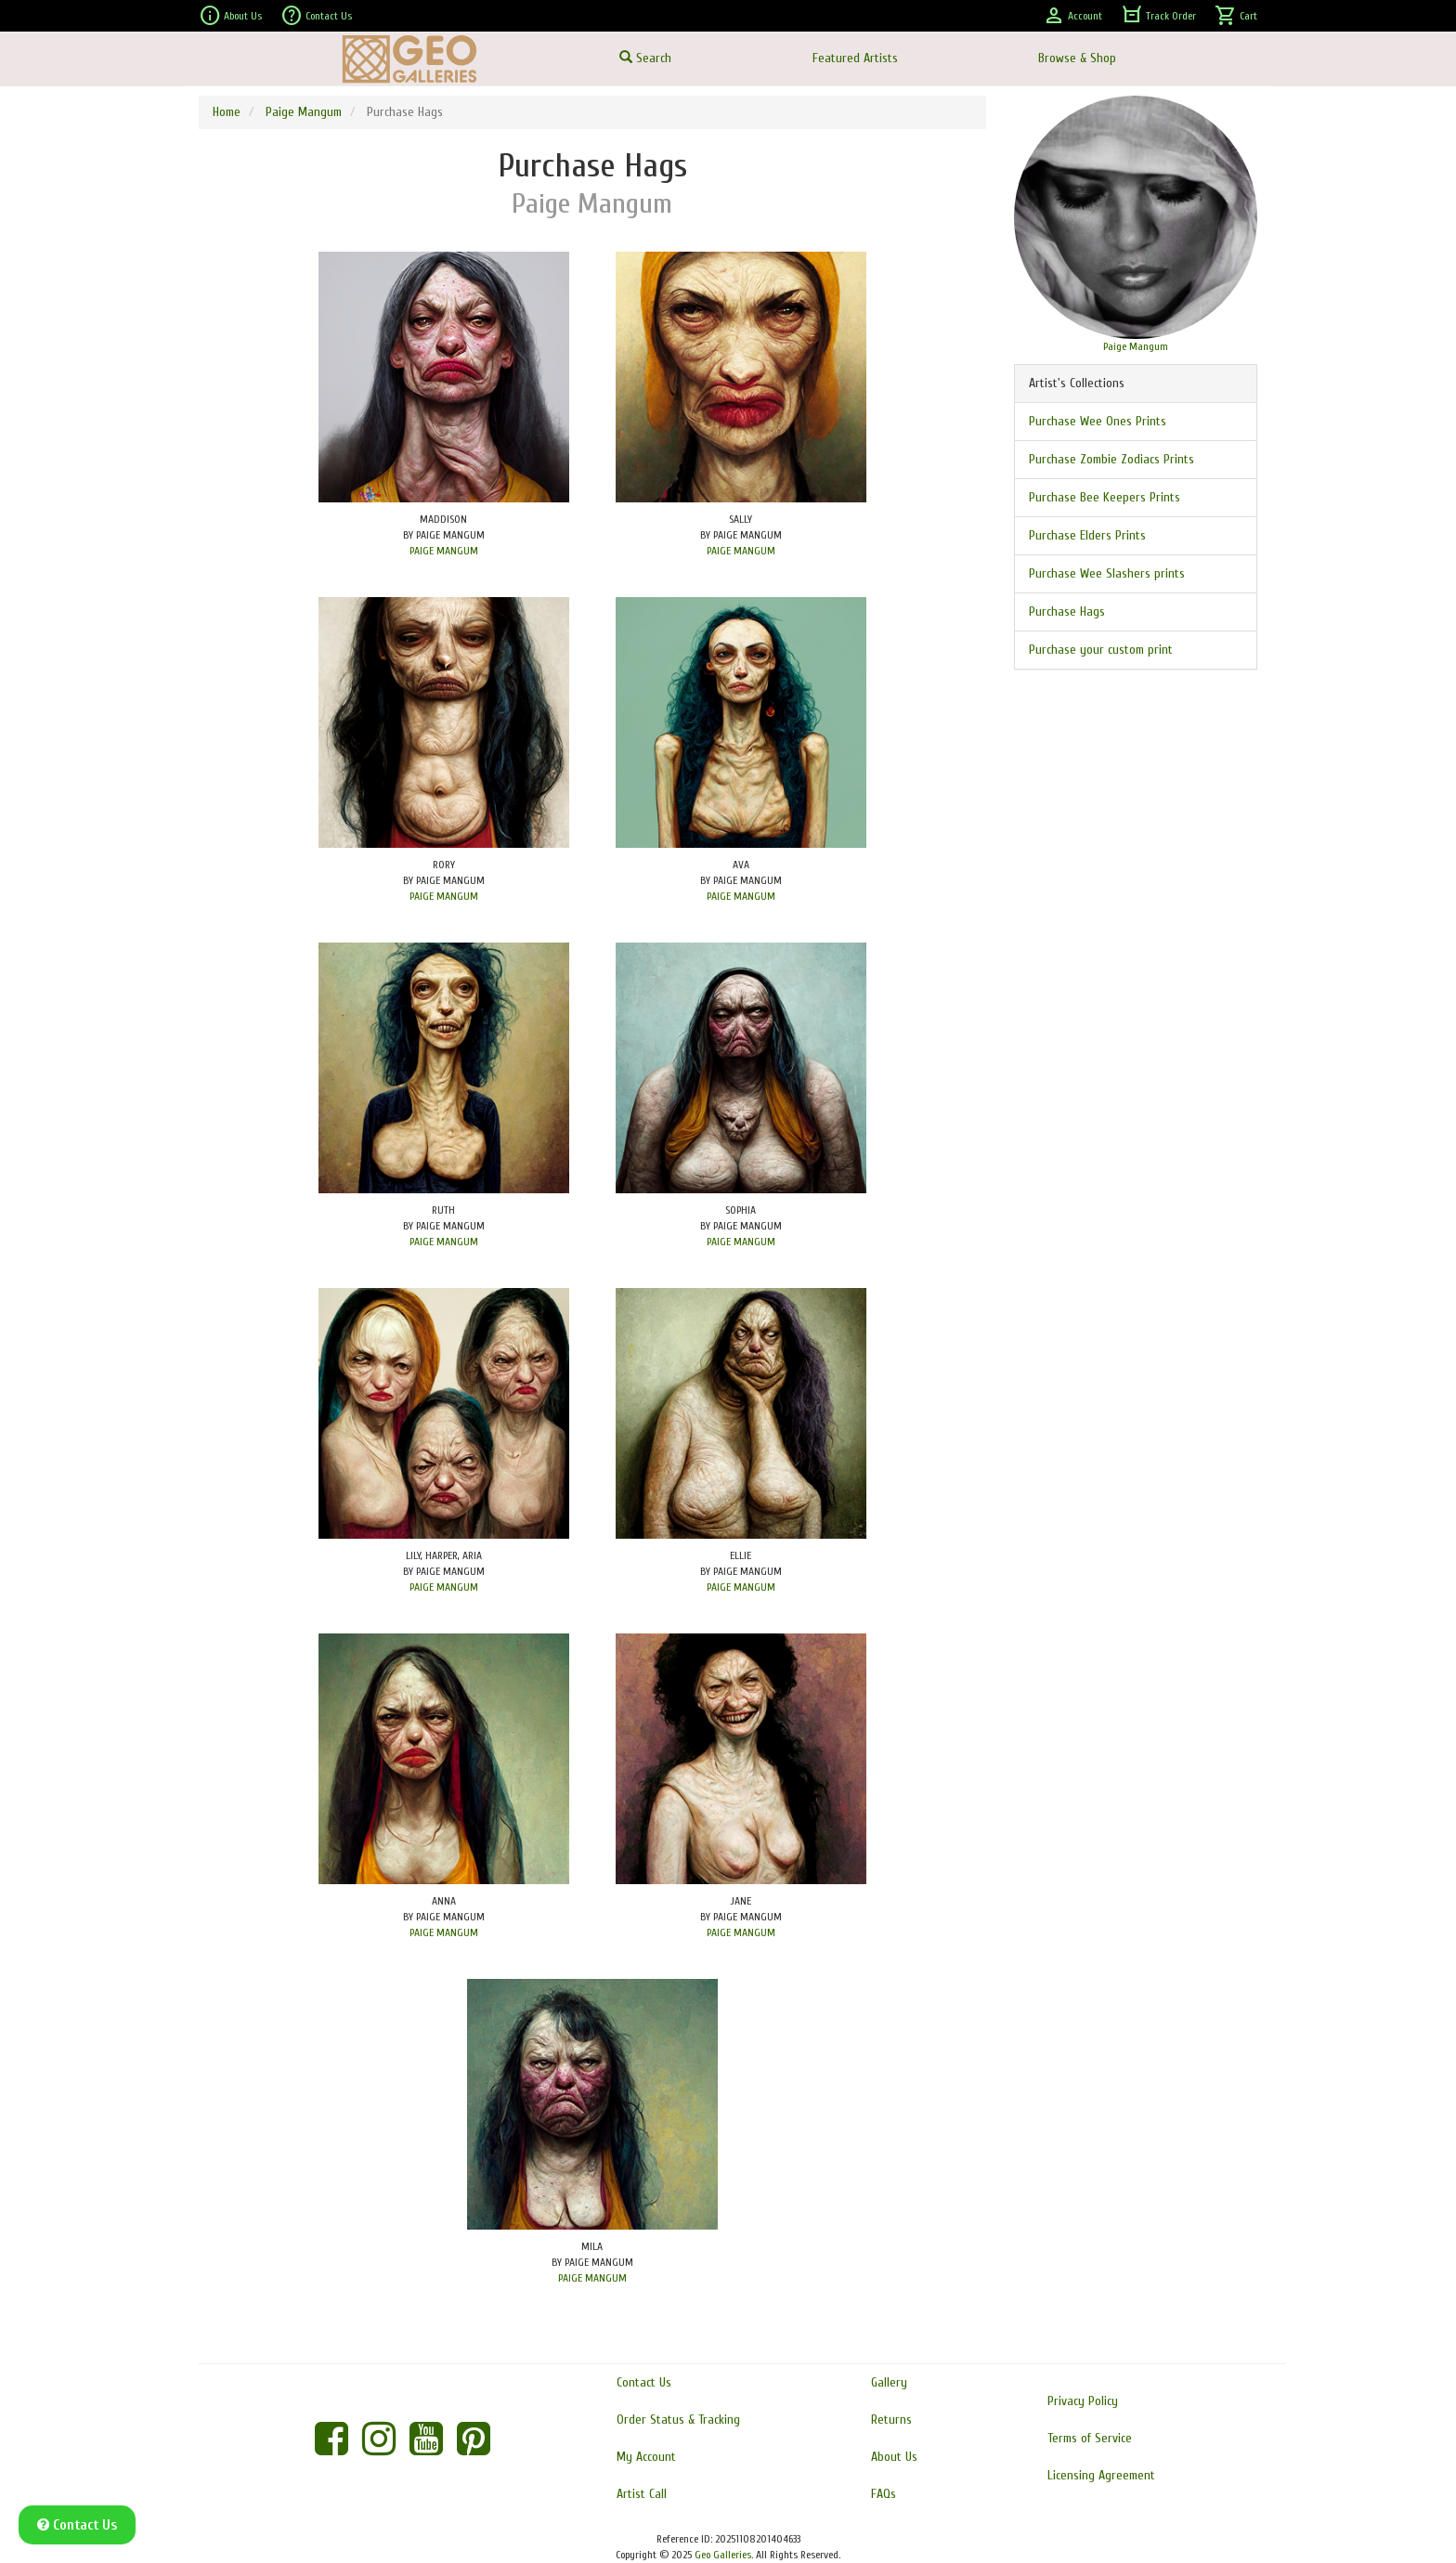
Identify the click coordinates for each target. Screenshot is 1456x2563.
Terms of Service (1089, 2438)
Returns (891, 2419)
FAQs (883, 2494)
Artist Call (642, 2494)
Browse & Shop (1077, 58)
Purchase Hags (1067, 611)
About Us (230, 16)
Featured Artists (855, 58)
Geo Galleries (723, 2554)
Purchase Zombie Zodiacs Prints (1111, 459)
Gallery (889, 2382)
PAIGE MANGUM (444, 550)
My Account (646, 2457)
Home (226, 112)
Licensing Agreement (1101, 2475)
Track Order (1158, 16)
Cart (1236, 16)
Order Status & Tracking (678, 2419)
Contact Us (316, 16)
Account (1072, 16)
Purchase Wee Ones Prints (1097, 421)
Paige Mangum (304, 112)
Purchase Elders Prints (1087, 535)
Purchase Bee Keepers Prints (1104, 497)
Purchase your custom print (1101, 649)
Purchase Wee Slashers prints (1107, 573)
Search (645, 58)
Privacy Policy (1082, 2401)
